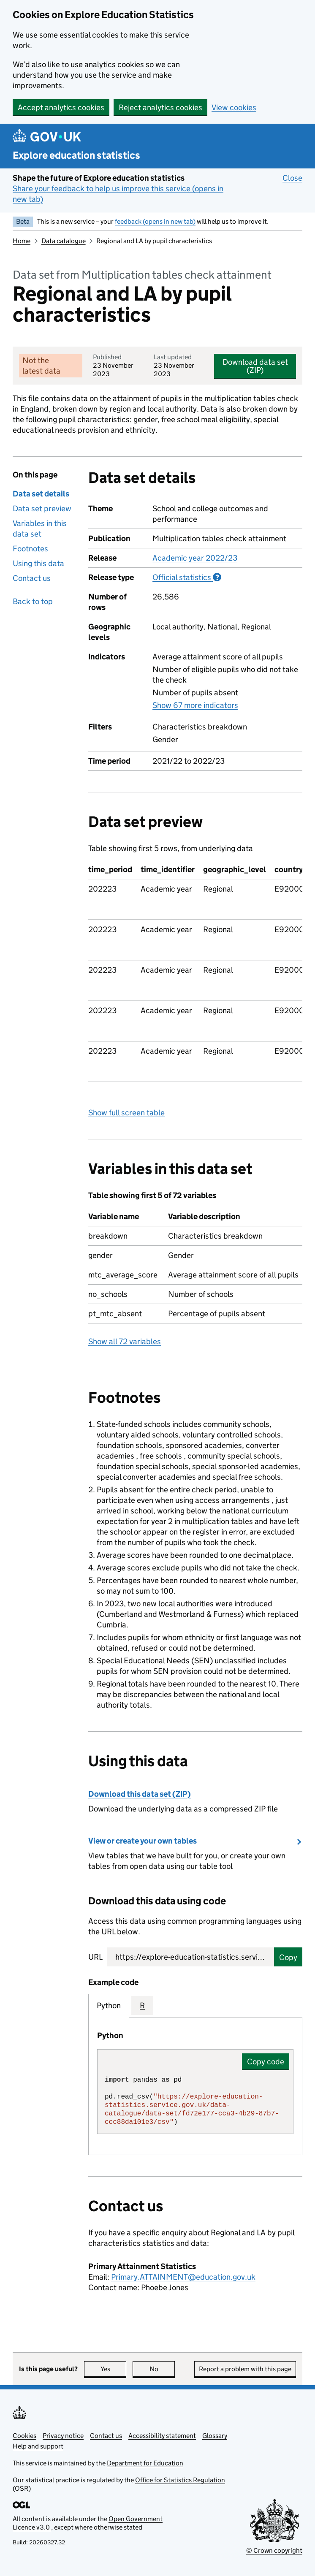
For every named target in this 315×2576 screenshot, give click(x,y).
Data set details (41, 494)
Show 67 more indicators (195, 705)
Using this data (38, 563)
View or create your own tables (142, 1841)
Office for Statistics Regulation (180, 2480)
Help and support (38, 2446)
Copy (288, 1957)
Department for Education (145, 2463)
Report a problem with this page (245, 2369)
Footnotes (30, 548)
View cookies (234, 107)
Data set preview (42, 508)
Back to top (33, 601)
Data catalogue (63, 241)
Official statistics (186, 577)
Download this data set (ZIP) (139, 1794)
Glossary (214, 2436)
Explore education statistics (76, 155)
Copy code (265, 2061)
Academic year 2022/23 (194, 558)
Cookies (24, 2436)
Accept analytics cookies (61, 107)
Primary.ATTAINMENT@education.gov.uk (183, 2277)
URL (95, 1957)
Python (109, 2005)
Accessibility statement (162, 2436)
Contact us (32, 578)
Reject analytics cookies (160, 107)
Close (292, 178)
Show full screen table (126, 1112)
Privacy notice (63, 2436)
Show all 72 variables (124, 1341)
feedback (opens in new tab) (155, 221)
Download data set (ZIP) (255, 366)
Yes (113, 2369)
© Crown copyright (274, 2550)
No (162, 2369)
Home (21, 241)
